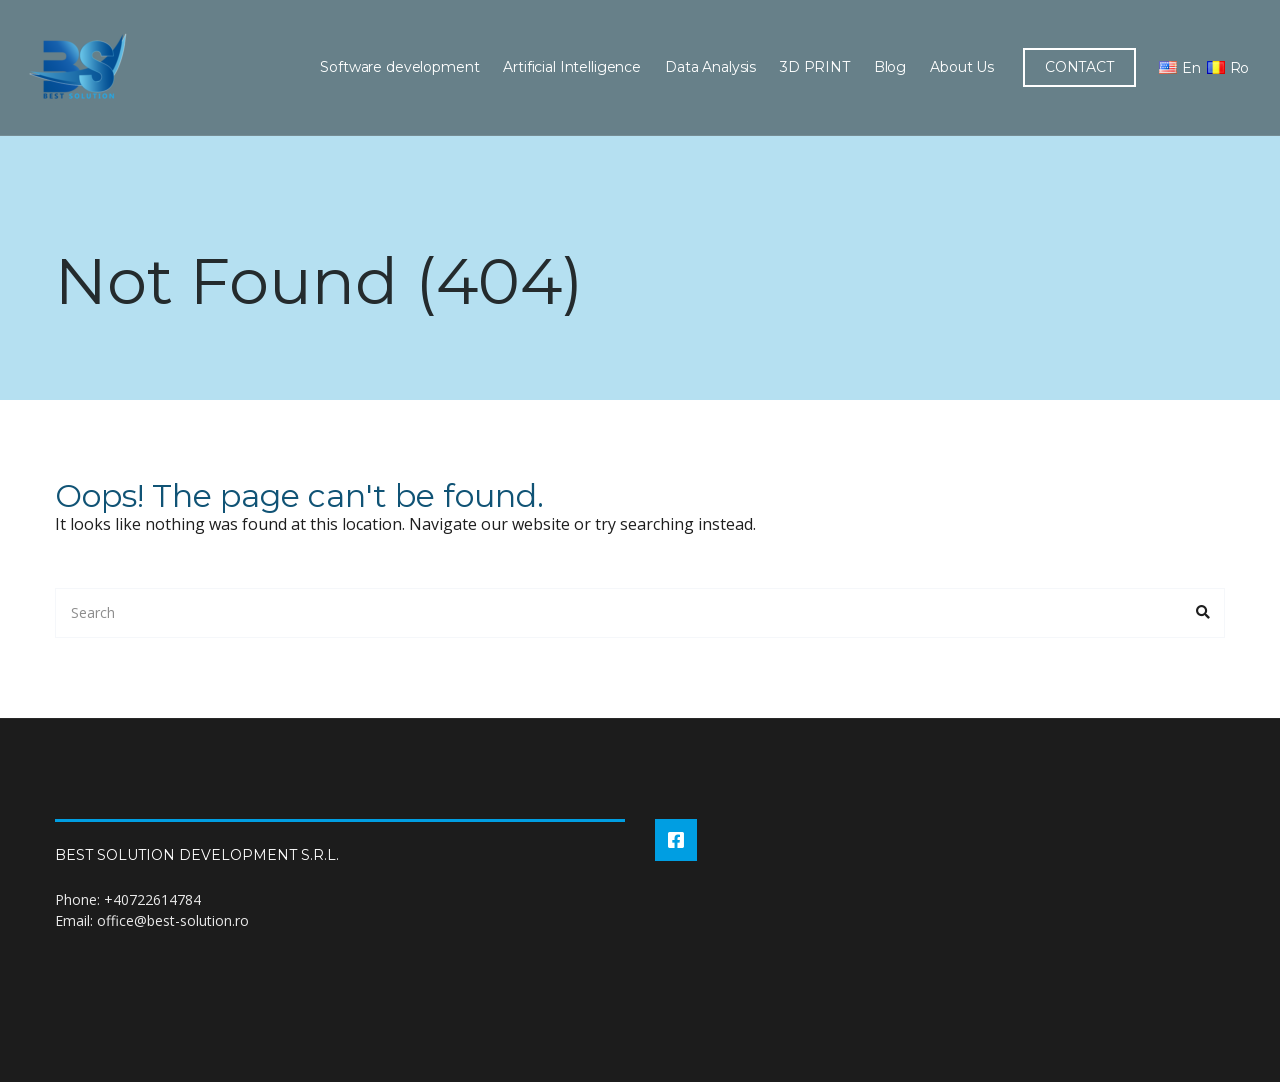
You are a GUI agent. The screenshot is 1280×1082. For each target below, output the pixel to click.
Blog (887, 67)
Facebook (676, 840)
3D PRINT (813, 67)
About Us (960, 67)
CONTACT (1077, 67)
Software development (397, 67)
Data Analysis (708, 67)
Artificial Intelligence (570, 67)
